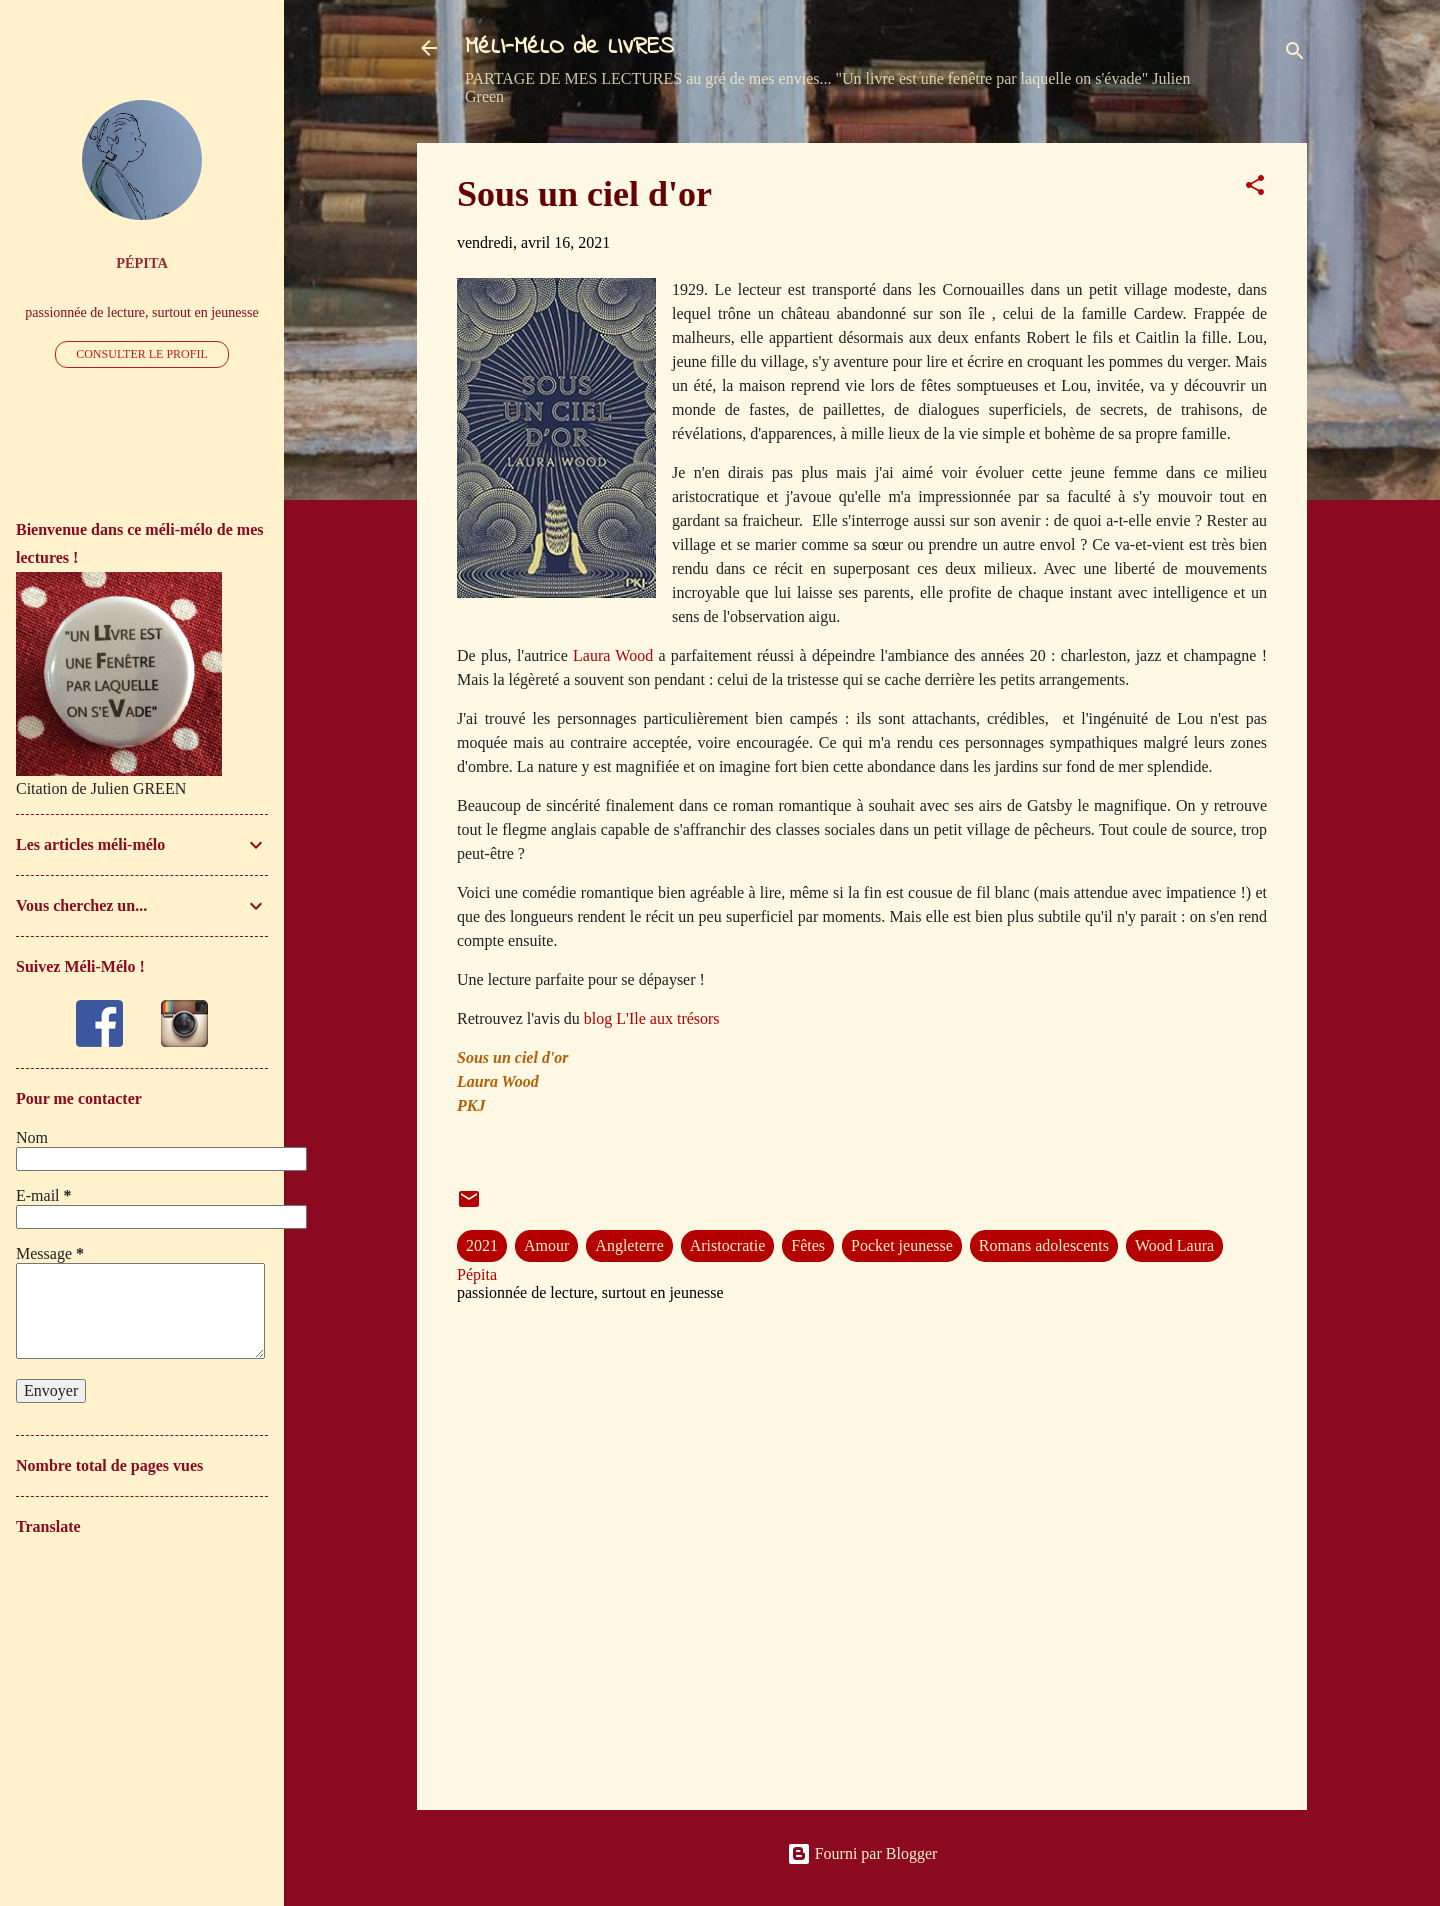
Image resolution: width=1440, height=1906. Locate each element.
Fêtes (808, 1245)
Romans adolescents (1044, 1245)
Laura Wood (613, 655)
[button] (1255, 188)
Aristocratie (728, 1245)
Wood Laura (1174, 1245)
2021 (482, 1245)
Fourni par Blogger (862, 1853)
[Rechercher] (1295, 54)
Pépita (142, 263)
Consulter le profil (142, 354)
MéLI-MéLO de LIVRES (569, 47)
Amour (546, 1245)
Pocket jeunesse (902, 1245)
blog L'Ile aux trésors (650, 1018)
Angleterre (629, 1245)
